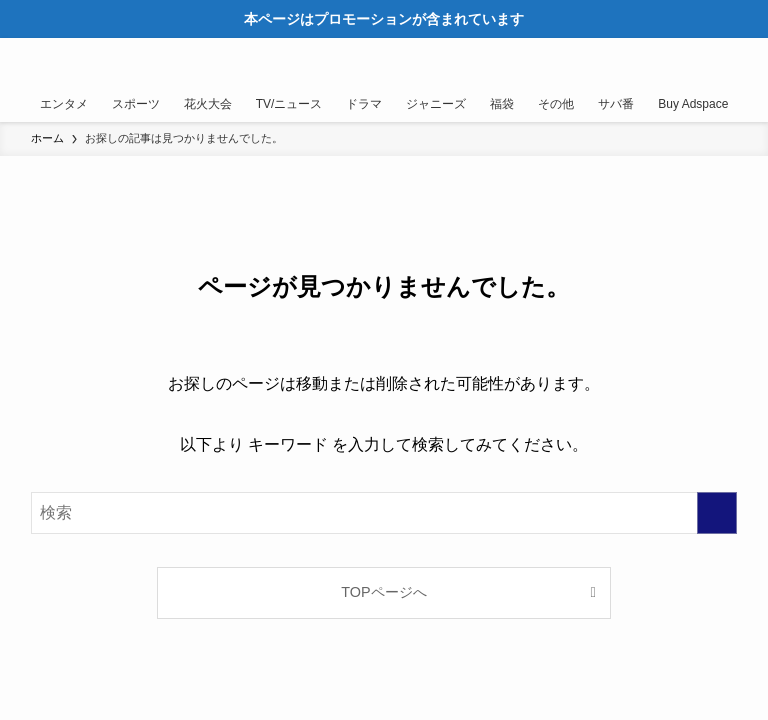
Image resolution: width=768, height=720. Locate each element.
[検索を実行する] (717, 513)
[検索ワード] (384, 513)
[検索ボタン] (696, 62)
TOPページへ (383, 592)
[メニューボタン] (744, 62)
